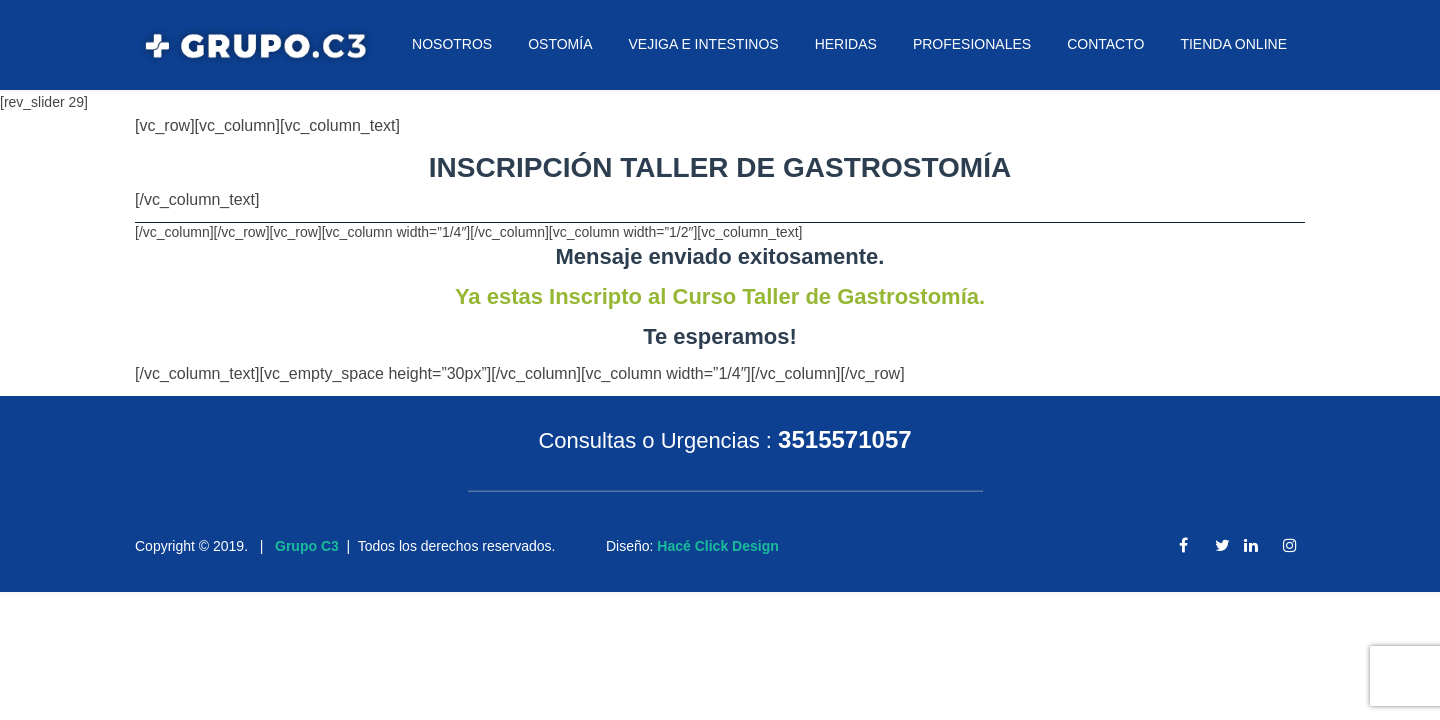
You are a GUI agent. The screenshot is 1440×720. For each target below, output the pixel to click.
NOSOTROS (452, 44)
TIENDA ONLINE (1233, 44)
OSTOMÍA (560, 44)
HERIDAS (846, 44)
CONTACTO (1105, 44)
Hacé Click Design (717, 546)
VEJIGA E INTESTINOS (703, 44)
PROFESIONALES (972, 44)
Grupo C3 (307, 546)
